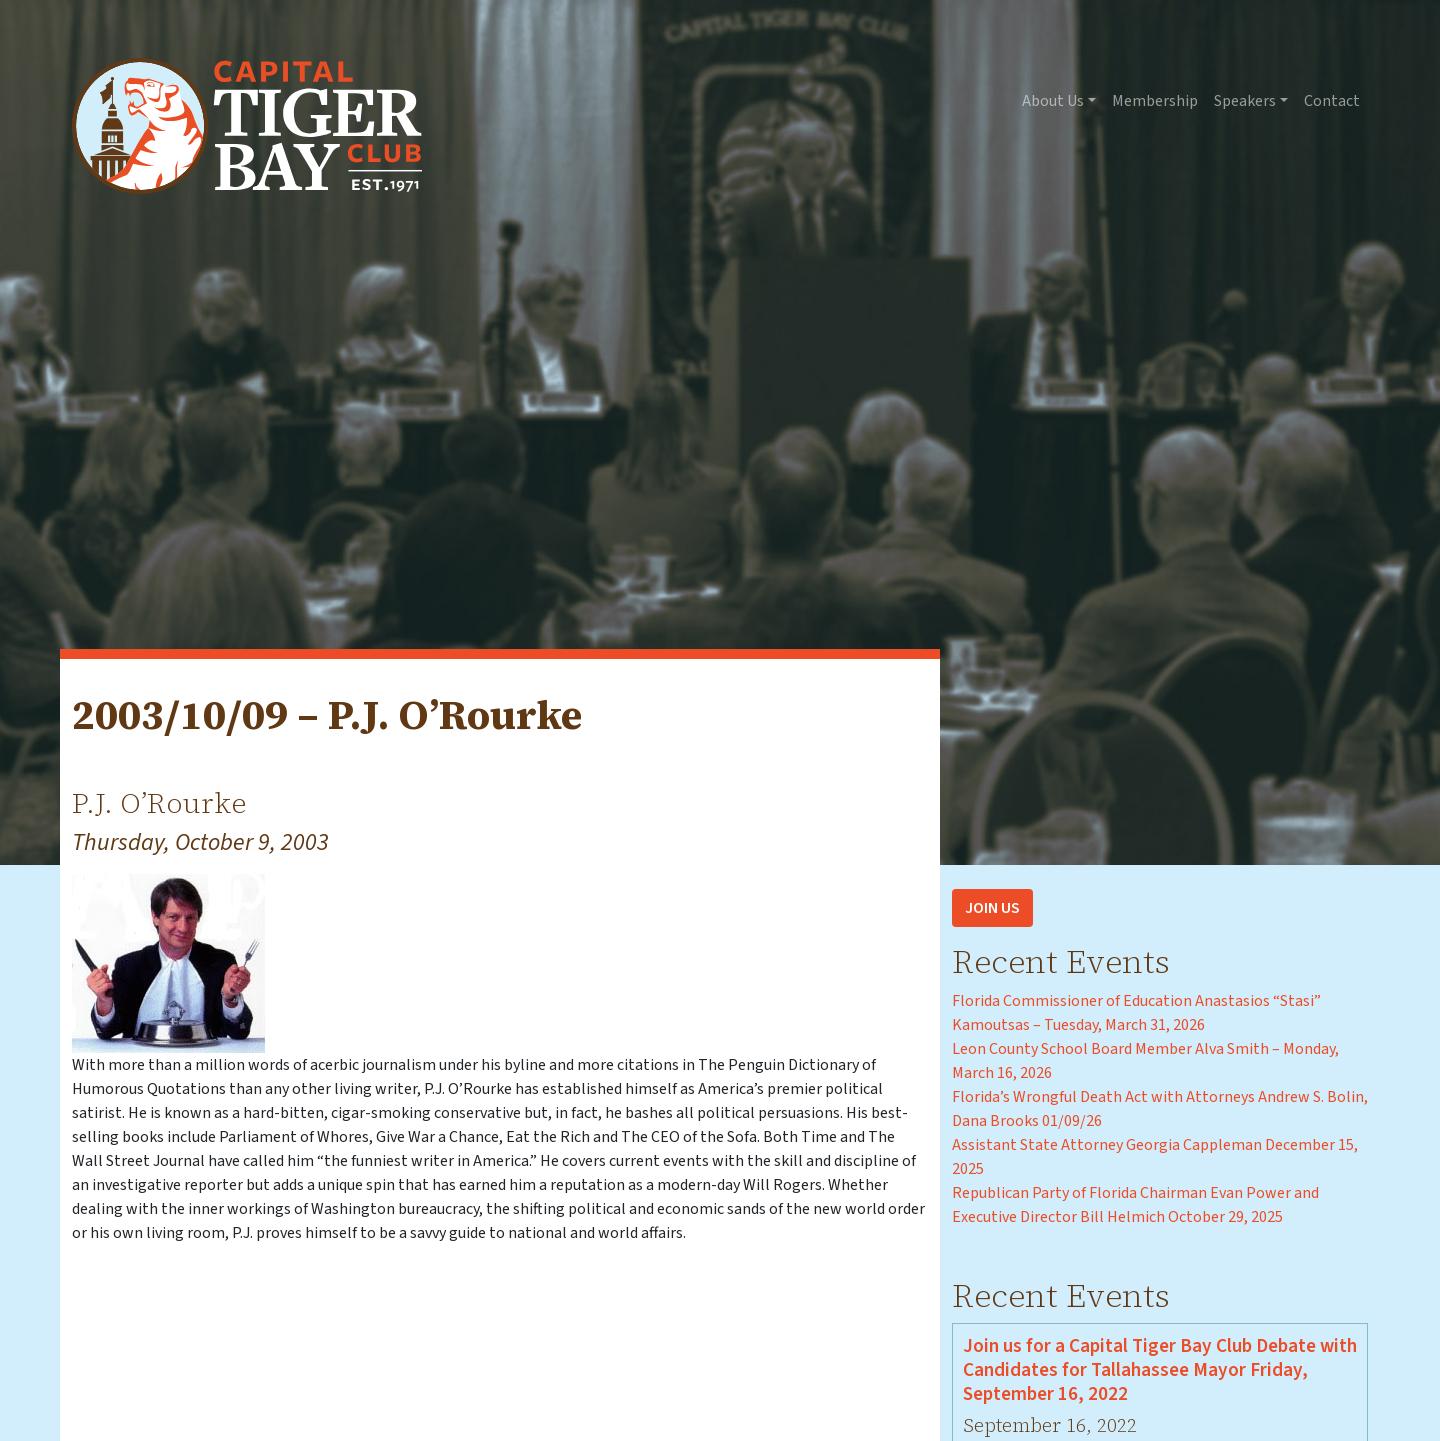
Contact (1332, 101)
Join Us (992, 908)
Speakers (1245, 101)
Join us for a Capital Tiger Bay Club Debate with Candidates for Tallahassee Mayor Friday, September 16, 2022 (1160, 1370)
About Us (1053, 101)
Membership (1155, 101)
